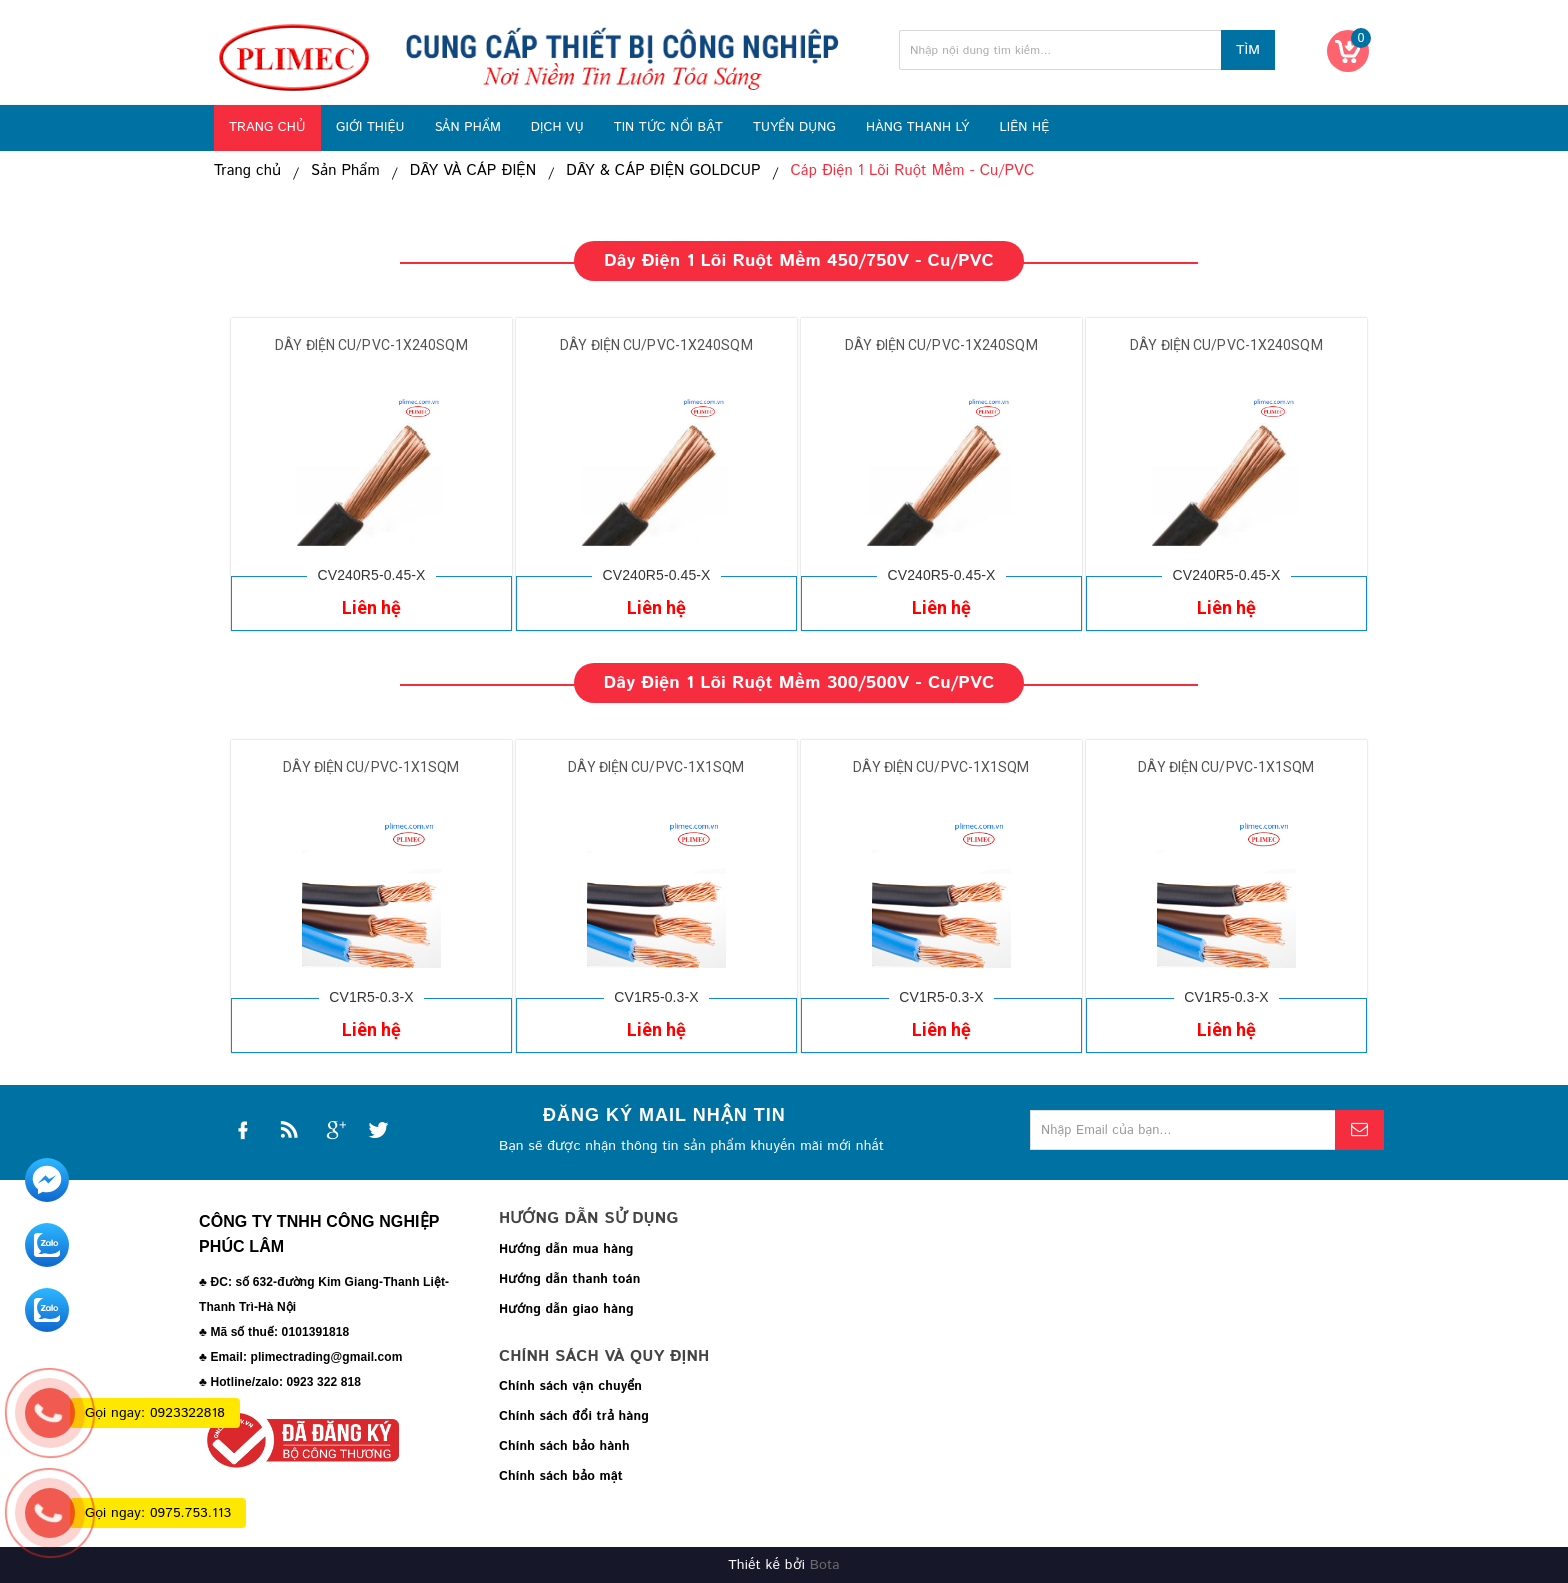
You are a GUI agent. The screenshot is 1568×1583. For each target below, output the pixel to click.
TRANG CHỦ (267, 127)
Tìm (1248, 50)
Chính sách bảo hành (564, 1446)
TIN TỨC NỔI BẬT (668, 127)
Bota (825, 1565)
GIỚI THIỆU (370, 127)
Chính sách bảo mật (561, 1476)
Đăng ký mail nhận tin (664, 1115)
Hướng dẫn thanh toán (570, 1279)
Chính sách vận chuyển (570, 1386)
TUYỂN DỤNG (794, 127)
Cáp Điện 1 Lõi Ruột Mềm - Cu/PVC (917, 171)
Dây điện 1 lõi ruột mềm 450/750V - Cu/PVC (799, 261)
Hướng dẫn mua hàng (566, 1249)
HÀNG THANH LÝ (918, 127)
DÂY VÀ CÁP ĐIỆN (475, 171)
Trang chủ (248, 171)
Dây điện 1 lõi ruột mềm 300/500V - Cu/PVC (798, 683)
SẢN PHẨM (468, 127)
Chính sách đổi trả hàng (574, 1416)
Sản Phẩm (346, 171)
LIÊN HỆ (1024, 127)
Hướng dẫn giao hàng (566, 1309)
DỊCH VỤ (557, 127)
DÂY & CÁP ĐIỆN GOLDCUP (666, 171)
